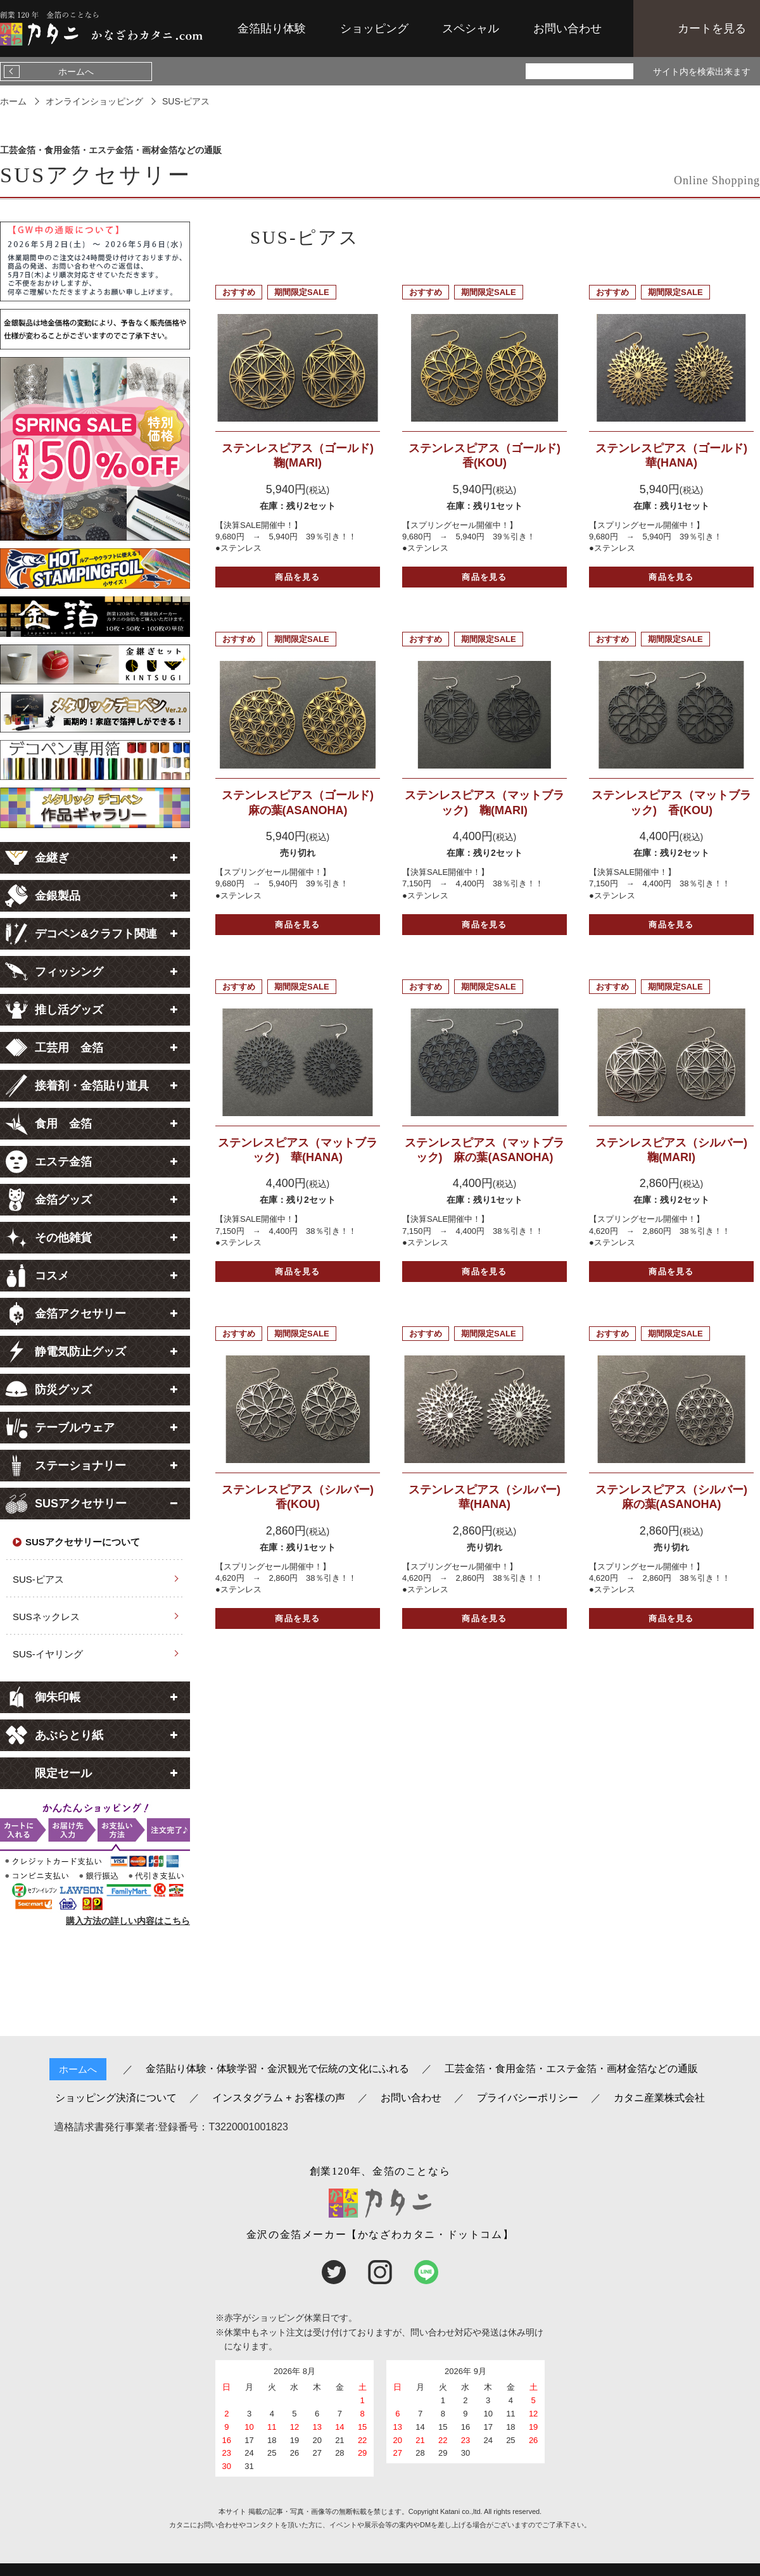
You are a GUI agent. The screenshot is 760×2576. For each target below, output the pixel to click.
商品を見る (297, 577)
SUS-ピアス (38, 1579)
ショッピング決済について (116, 2098)
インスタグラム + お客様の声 (278, 2098)
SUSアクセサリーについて (82, 1541)
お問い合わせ (567, 28)
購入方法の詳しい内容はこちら (128, 1921)
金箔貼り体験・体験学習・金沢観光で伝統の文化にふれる (277, 2069)
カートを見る (712, 28)
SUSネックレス (46, 1616)
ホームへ (76, 71)
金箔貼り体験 (272, 28)
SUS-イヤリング (48, 1654)
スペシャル (470, 28)
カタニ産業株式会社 (659, 2098)
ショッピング (374, 28)
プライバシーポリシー (527, 2098)
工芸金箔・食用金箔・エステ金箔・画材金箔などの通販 (571, 2069)
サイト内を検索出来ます (701, 71)
